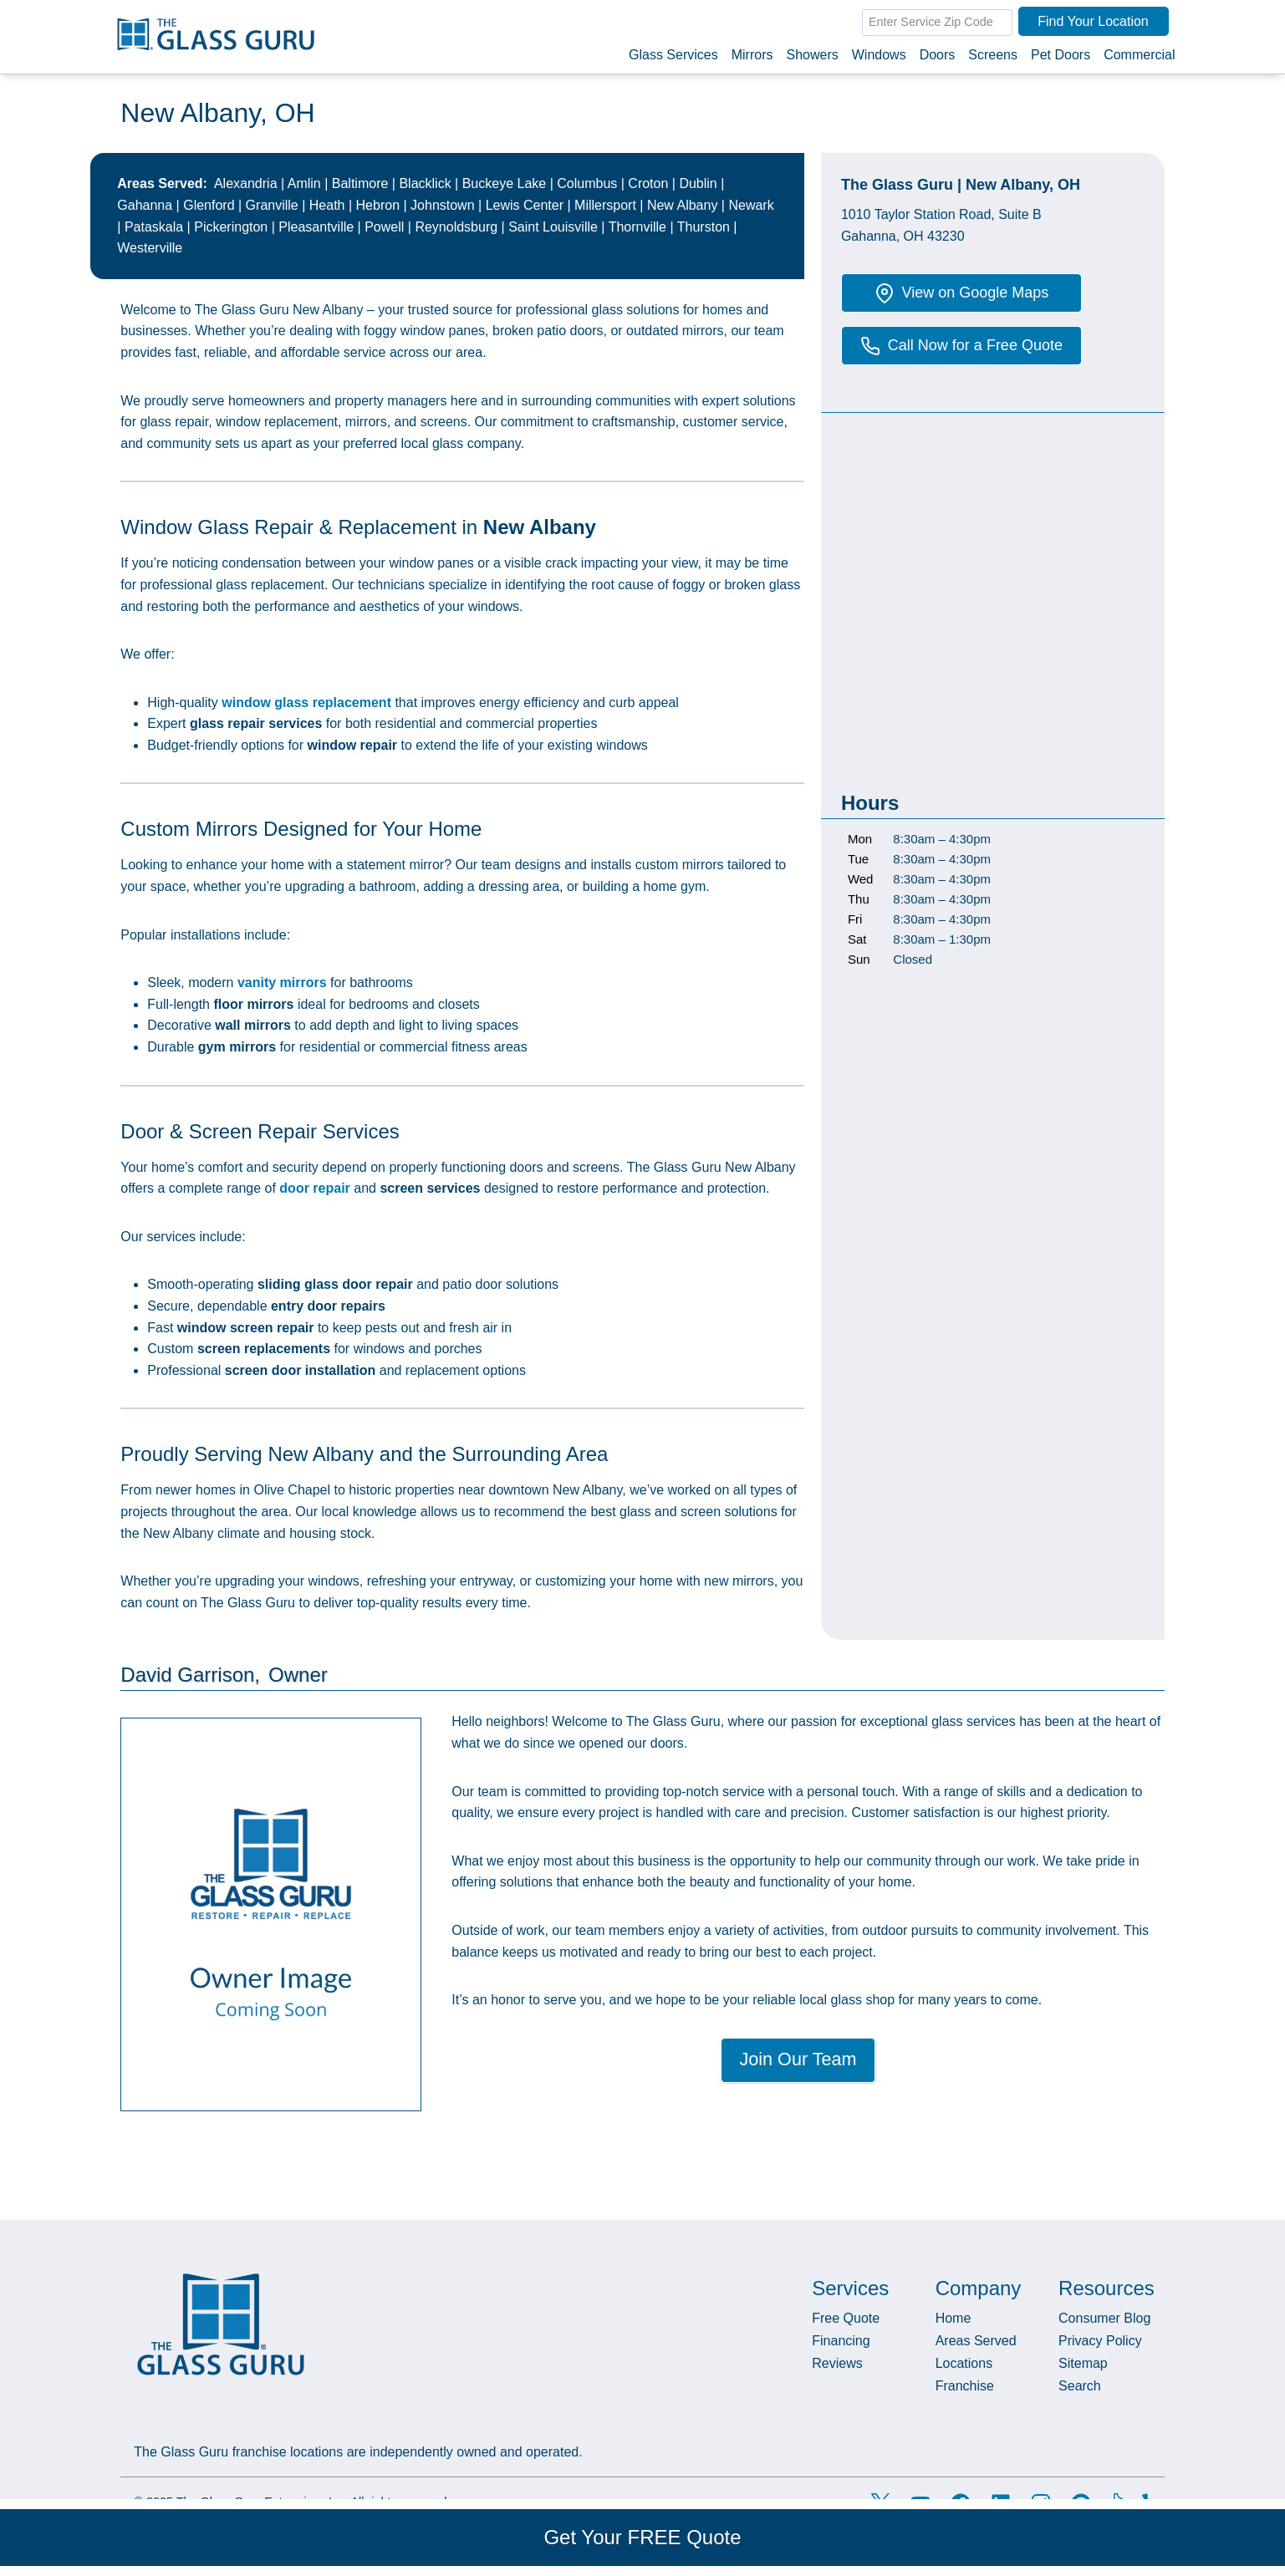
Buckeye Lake (504, 183)
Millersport (605, 205)
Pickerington (231, 227)
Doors (938, 55)
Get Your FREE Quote (642, 2537)
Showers (812, 55)
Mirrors (752, 55)
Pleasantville (316, 227)
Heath (327, 205)
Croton (648, 183)
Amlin (304, 183)
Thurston (703, 227)
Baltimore (360, 183)
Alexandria (246, 183)
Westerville (149, 248)
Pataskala (154, 227)
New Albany (682, 205)
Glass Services (673, 55)
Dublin (697, 183)
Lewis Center (524, 205)
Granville (272, 205)
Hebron (378, 205)
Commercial (1139, 55)
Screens (992, 55)
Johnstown (442, 205)
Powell (384, 227)
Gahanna (144, 205)
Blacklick (425, 183)
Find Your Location (1093, 21)
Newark (750, 205)
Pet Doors (1060, 55)
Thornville (637, 227)
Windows (879, 55)
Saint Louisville (553, 227)
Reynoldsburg (456, 227)
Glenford (208, 205)
